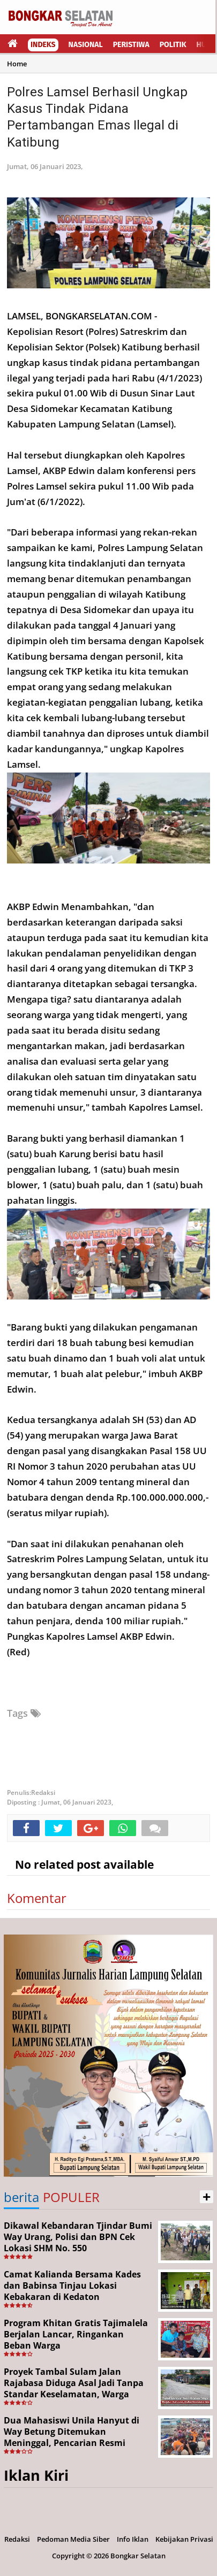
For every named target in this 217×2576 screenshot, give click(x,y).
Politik (173, 44)
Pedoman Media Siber (73, 2539)
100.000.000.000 (167, 1497)
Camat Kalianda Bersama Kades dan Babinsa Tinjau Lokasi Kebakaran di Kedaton (72, 2285)
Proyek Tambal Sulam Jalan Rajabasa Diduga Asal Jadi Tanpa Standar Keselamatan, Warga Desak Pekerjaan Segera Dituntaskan (74, 2394)
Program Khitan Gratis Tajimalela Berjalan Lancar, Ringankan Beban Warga (76, 2334)
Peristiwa (131, 44)
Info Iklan (132, 2539)
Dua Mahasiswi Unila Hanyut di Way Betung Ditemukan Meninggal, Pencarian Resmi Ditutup (71, 2436)
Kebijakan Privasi (184, 2539)
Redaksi (17, 2539)
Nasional (86, 44)
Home (17, 63)
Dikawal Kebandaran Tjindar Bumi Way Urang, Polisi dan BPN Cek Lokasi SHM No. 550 (78, 2237)
